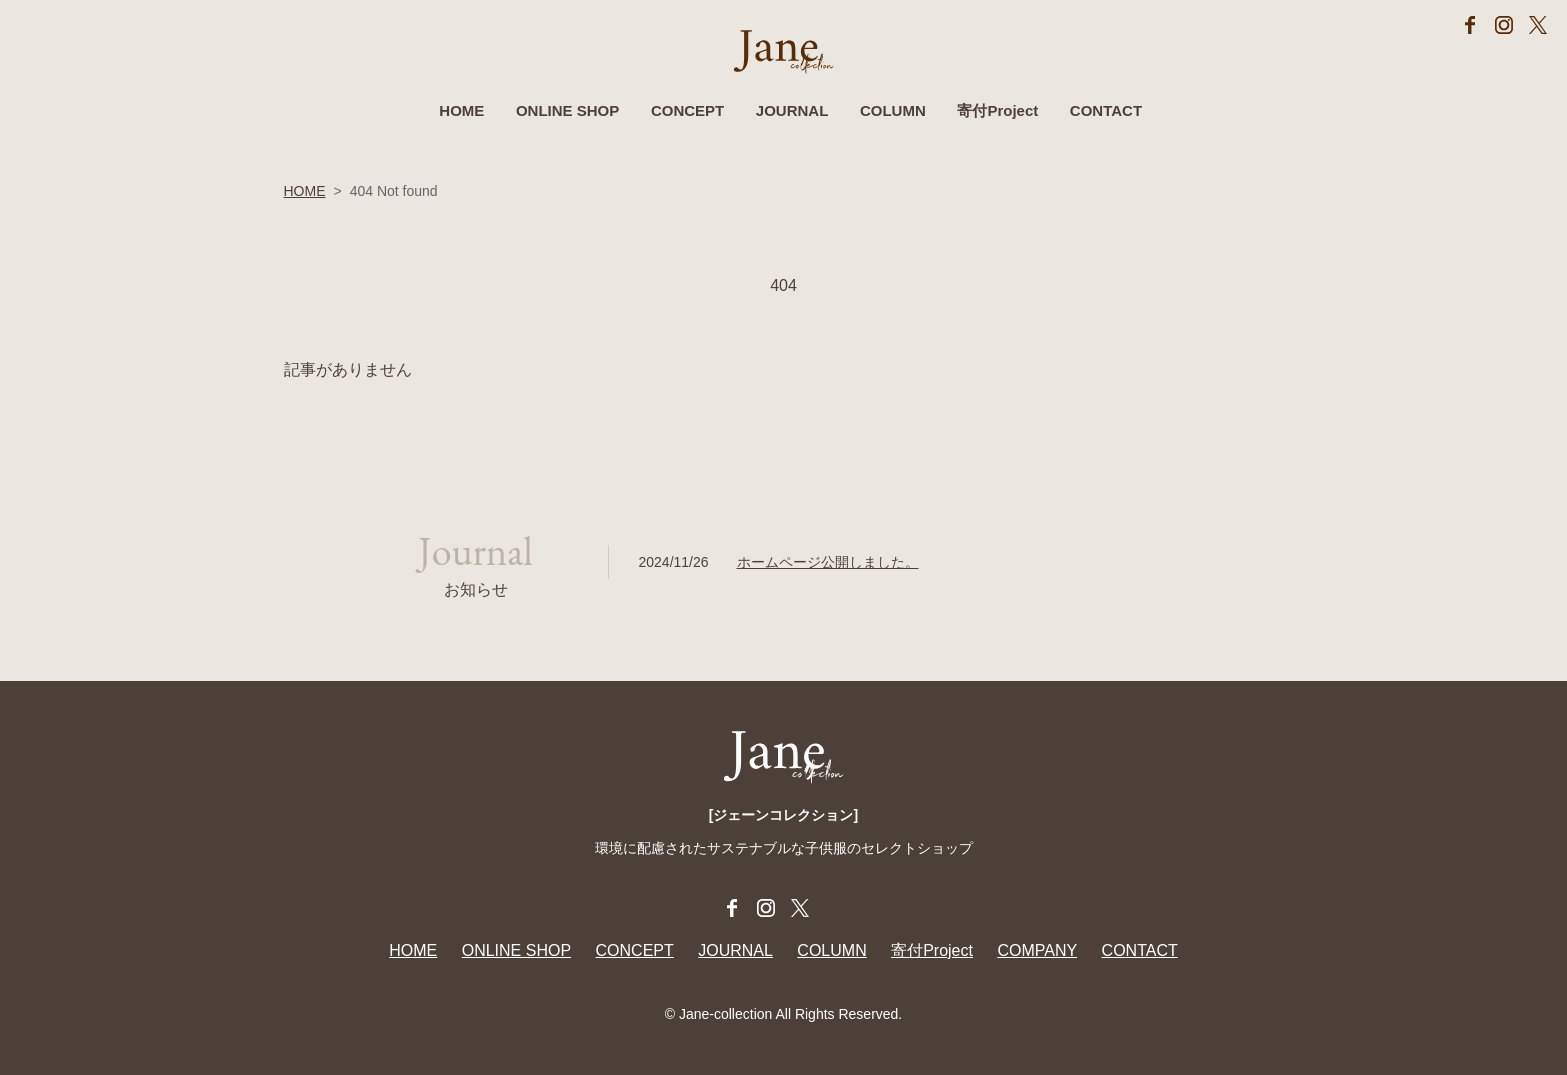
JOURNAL (792, 110)
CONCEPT (687, 110)
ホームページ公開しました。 (828, 562)
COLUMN (893, 110)
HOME (461, 110)
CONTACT (1106, 110)
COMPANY (1037, 950)
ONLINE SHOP (567, 110)
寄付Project (997, 110)
